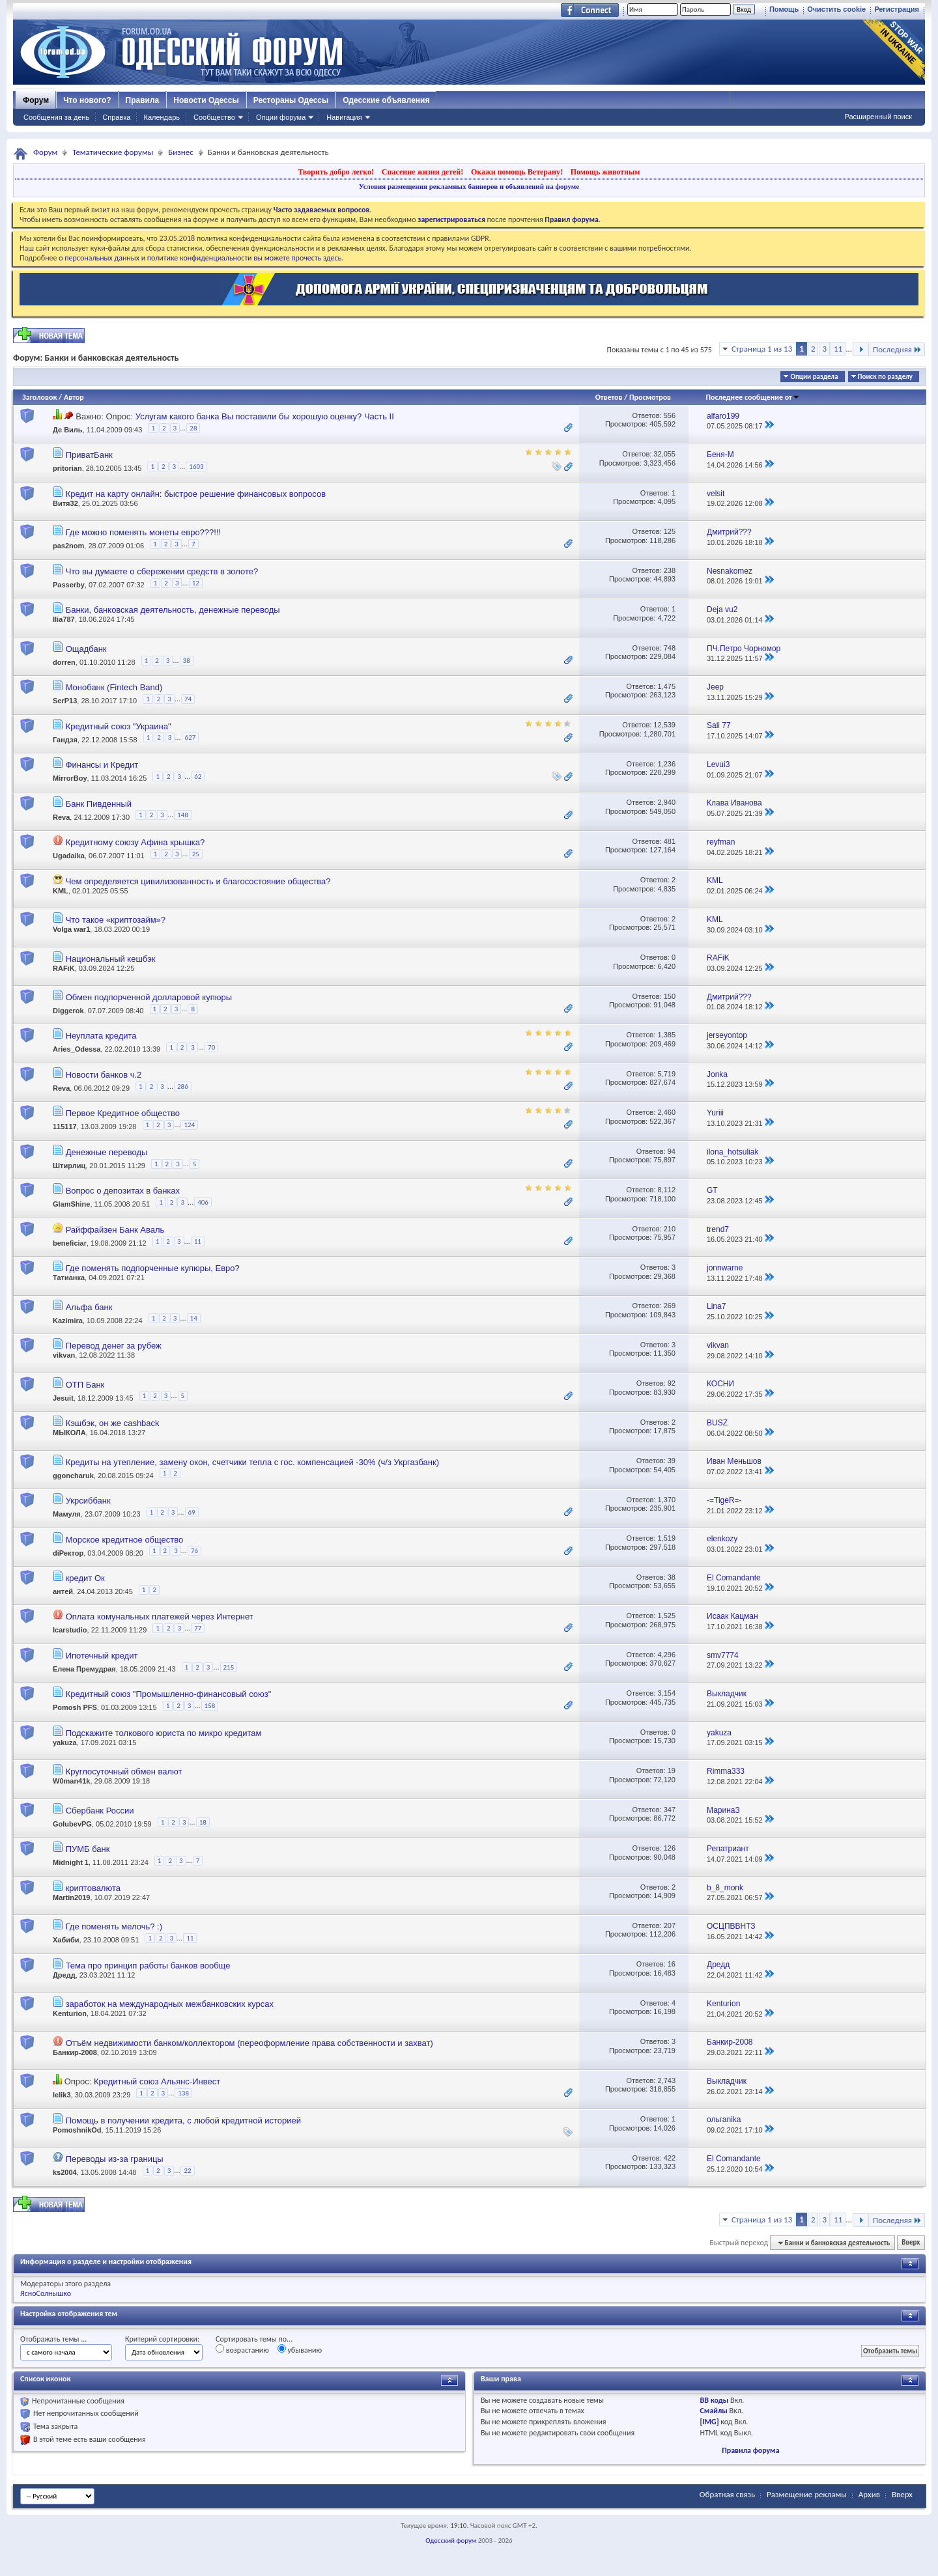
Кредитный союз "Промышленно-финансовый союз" (169, 1694)
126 (669, 1848)
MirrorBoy (70, 778)
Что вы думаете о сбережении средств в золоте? (162, 571)
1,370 (666, 1500)
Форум (36, 100)
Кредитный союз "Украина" (118, 726)
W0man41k (71, 1781)
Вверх (911, 2243)
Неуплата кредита (101, 1036)
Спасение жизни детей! (422, 171)
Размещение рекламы (807, 2494)
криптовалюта (93, 1888)
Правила (143, 100)
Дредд (64, 1975)
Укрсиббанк (88, 1500)
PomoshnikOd (77, 2130)
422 (669, 2158)
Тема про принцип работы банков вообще (148, 1965)
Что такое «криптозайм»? (115, 920)
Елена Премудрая (84, 1669)
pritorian (67, 469)
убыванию (299, 2349)
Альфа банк (89, 1307)
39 (671, 1460)
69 (191, 1512)
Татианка (69, 1277)
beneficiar (70, 1243)
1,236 (666, 764)
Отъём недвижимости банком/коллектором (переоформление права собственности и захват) (249, 2043)
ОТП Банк (85, 1385)
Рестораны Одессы (291, 100)
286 (182, 1086)
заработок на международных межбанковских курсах (170, 2004)
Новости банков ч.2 (104, 1075)
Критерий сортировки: (162, 2339)
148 (182, 815)
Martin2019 (71, 1897)
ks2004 (65, 2172)
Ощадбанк (86, 649)
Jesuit (63, 1398)
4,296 (666, 1655)
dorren (64, 662)
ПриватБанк (89, 455)
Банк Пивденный (99, 804)
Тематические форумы (112, 152)
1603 (196, 466)
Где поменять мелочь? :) (114, 1926)
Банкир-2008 (75, 2052)
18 (202, 1822)
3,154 (666, 1693)
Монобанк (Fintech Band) (114, 687)
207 (669, 1925)
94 (671, 1151)
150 (669, 996)
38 (186, 660)
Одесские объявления (386, 100)
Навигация (344, 117)
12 (195, 583)
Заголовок (39, 397)
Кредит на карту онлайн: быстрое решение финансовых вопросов (196, 494)
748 (669, 648)
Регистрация (896, 9)
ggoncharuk (73, 1475)
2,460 (666, 1112)
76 (194, 1551)
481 (669, 841)
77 (197, 1628)
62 (197, 776)
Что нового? (87, 100)
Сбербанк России (100, 1810)
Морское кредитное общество (125, 1540)
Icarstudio (70, 1630)
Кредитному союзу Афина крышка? (135, 842)
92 (671, 1383)
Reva (61, 817)
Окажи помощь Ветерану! (517, 171)
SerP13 (65, 701)
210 (669, 1229)
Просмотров (650, 397)
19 (671, 1770)
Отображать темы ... (53, 2339)
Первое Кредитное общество (123, 1113)
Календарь (161, 117)
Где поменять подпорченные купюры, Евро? (153, 1268)
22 (187, 2170)
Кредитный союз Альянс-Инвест (157, 2081)
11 (838, 349)
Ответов (609, 397)
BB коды (714, 2400)
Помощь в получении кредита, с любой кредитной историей (183, 2120)
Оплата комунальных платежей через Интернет (159, 1616)
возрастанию (242, 2349)
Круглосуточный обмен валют (124, 1771)
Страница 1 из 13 (762, 349)
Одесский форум (450, 2540)
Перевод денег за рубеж (114, 1346)
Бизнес (180, 152)
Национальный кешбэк (111, 959)
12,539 (664, 725)
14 (193, 1318)
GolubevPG (72, 1824)
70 (211, 1047)
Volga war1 (71, 929)
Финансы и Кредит (102, 765)
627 (190, 737)
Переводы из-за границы (114, 2159)
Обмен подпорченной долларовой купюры (149, 997)
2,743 (666, 2080)
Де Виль (68, 430)
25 (195, 854)
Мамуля (67, 1514)
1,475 (666, 686)
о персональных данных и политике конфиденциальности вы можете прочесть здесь (200, 257)
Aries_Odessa (76, 1050)
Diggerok (68, 1011)
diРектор (68, 1553)
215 (228, 1667)
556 (669, 415)
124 (189, 1125)
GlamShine (71, 1205)
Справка (116, 117)
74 (188, 699)
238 (669, 570)
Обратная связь (727, 2494)
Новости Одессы (205, 100)
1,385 (666, 1035)
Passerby (69, 585)
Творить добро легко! (336, 171)
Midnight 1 (71, 1863)
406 (202, 1202)
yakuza (65, 1742)
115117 (65, 1127)
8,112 (666, 1190)
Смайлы (714, 2410)
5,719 (666, 1074)
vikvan (64, 1355)
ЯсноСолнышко (45, 2293)
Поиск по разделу (885, 376)
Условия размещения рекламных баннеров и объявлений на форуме (469, 186)
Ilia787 (64, 619)
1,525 (666, 1615)
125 (669, 531)
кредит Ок (85, 1578)
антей (63, 1591)
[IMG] (709, 2421)
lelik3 (62, 2095)
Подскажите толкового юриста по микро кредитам (164, 1733)
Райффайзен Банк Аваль (115, 1230)
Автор (74, 397)
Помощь (784, 9)
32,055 (664, 454)
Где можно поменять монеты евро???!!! (143, 532)
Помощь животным (605, 171)
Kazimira (68, 1320)
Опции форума (281, 117)
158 (210, 1705)
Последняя (897, 349)
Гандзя (65, 740)
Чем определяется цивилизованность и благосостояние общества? (198, 881)
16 (671, 1964)
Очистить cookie (836, 9)
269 (669, 1305)
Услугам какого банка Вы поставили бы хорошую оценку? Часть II (264, 416)
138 (183, 2093)
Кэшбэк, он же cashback (113, 1423)
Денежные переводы (107, 1152)
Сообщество (214, 117)
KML (60, 891)
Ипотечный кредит (102, 1655)
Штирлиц (69, 1165)
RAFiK (64, 968)
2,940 (666, 802)
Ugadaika (69, 856)
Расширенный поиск (878, 116)
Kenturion (70, 2013)
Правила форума (750, 2450)
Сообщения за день (56, 117)
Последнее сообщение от (752, 397)
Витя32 (65, 503)
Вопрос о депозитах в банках (123, 1191)
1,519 (666, 1538)
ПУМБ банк (88, 1849)
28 (193, 428)
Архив (869, 2494)
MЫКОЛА (69, 1432)
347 (669, 1809)
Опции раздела (814, 376)
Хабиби (66, 1940)
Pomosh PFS (75, 1708)
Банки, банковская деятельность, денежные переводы (173, 610)
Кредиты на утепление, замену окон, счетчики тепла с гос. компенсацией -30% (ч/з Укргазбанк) (252, 1462)
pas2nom (68, 546)
